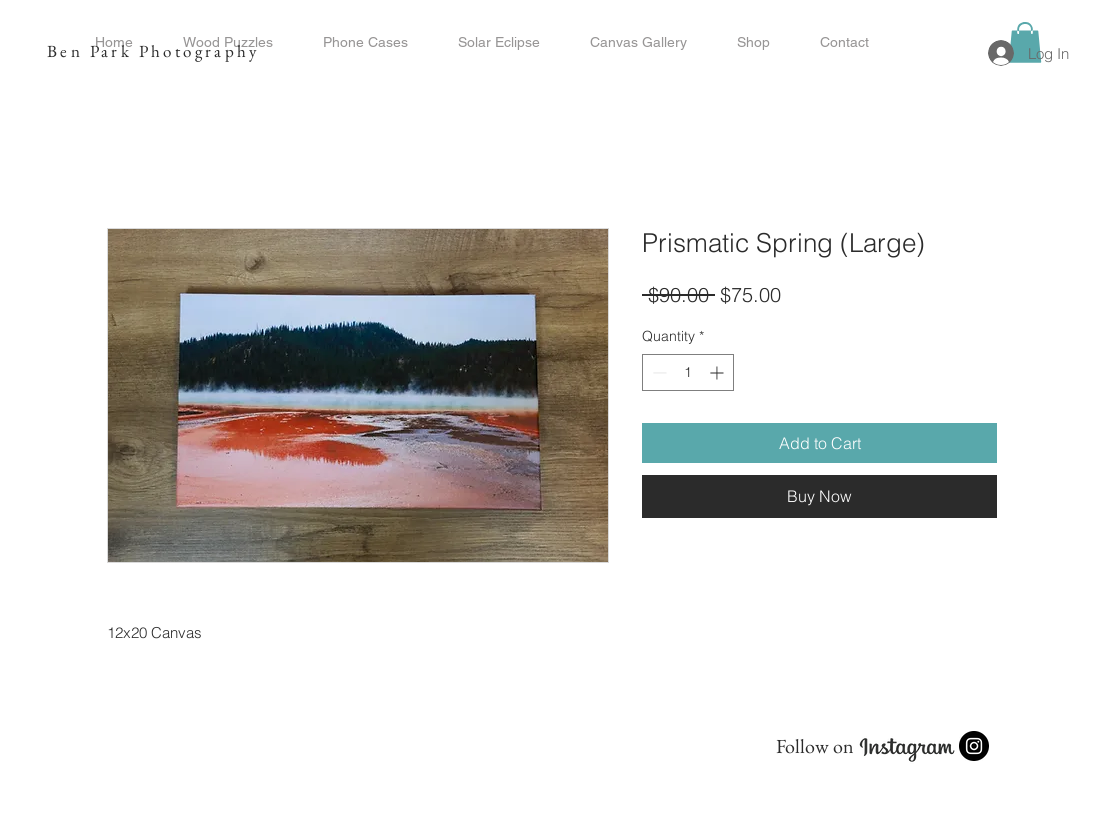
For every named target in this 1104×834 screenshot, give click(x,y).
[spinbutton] (688, 372)
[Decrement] (657, 372)
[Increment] (718, 372)
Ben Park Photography (153, 51)
